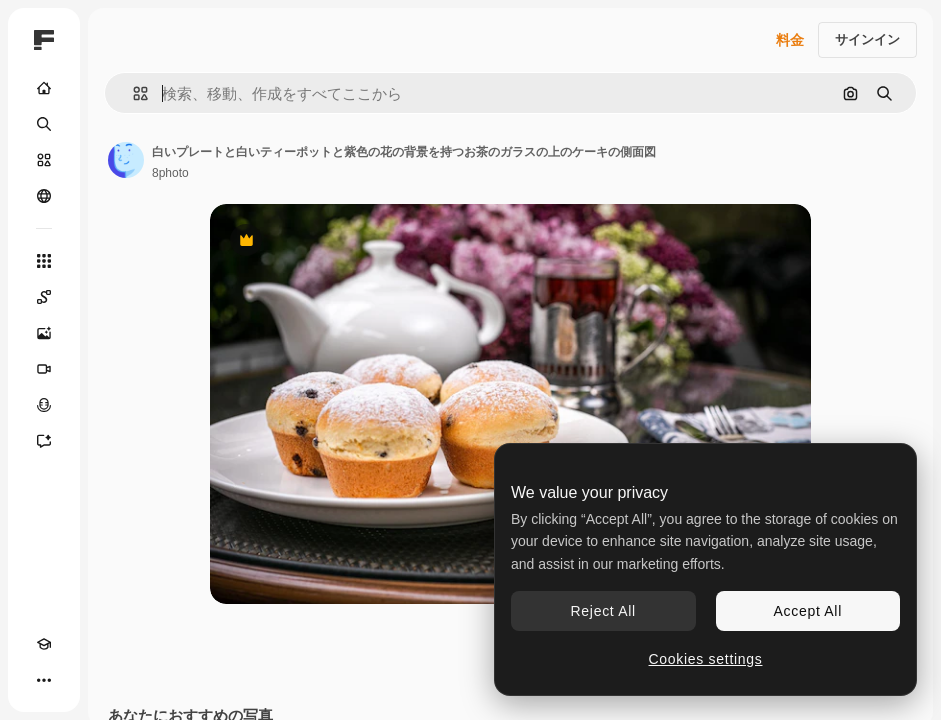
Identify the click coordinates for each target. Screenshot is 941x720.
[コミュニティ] (44, 196)
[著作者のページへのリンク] (126, 160)
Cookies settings (706, 659)
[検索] (44, 124)
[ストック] (44, 160)
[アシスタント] (44, 441)
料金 (790, 40)
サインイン (867, 39)
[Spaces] (44, 297)
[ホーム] (44, 88)
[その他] (44, 680)
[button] (132, 93)
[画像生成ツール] (44, 333)
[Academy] (44, 644)
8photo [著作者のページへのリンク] (170, 173)
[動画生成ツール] (44, 369)
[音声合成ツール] (44, 405)
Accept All (808, 611)
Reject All (603, 611)
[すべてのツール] (44, 261)
